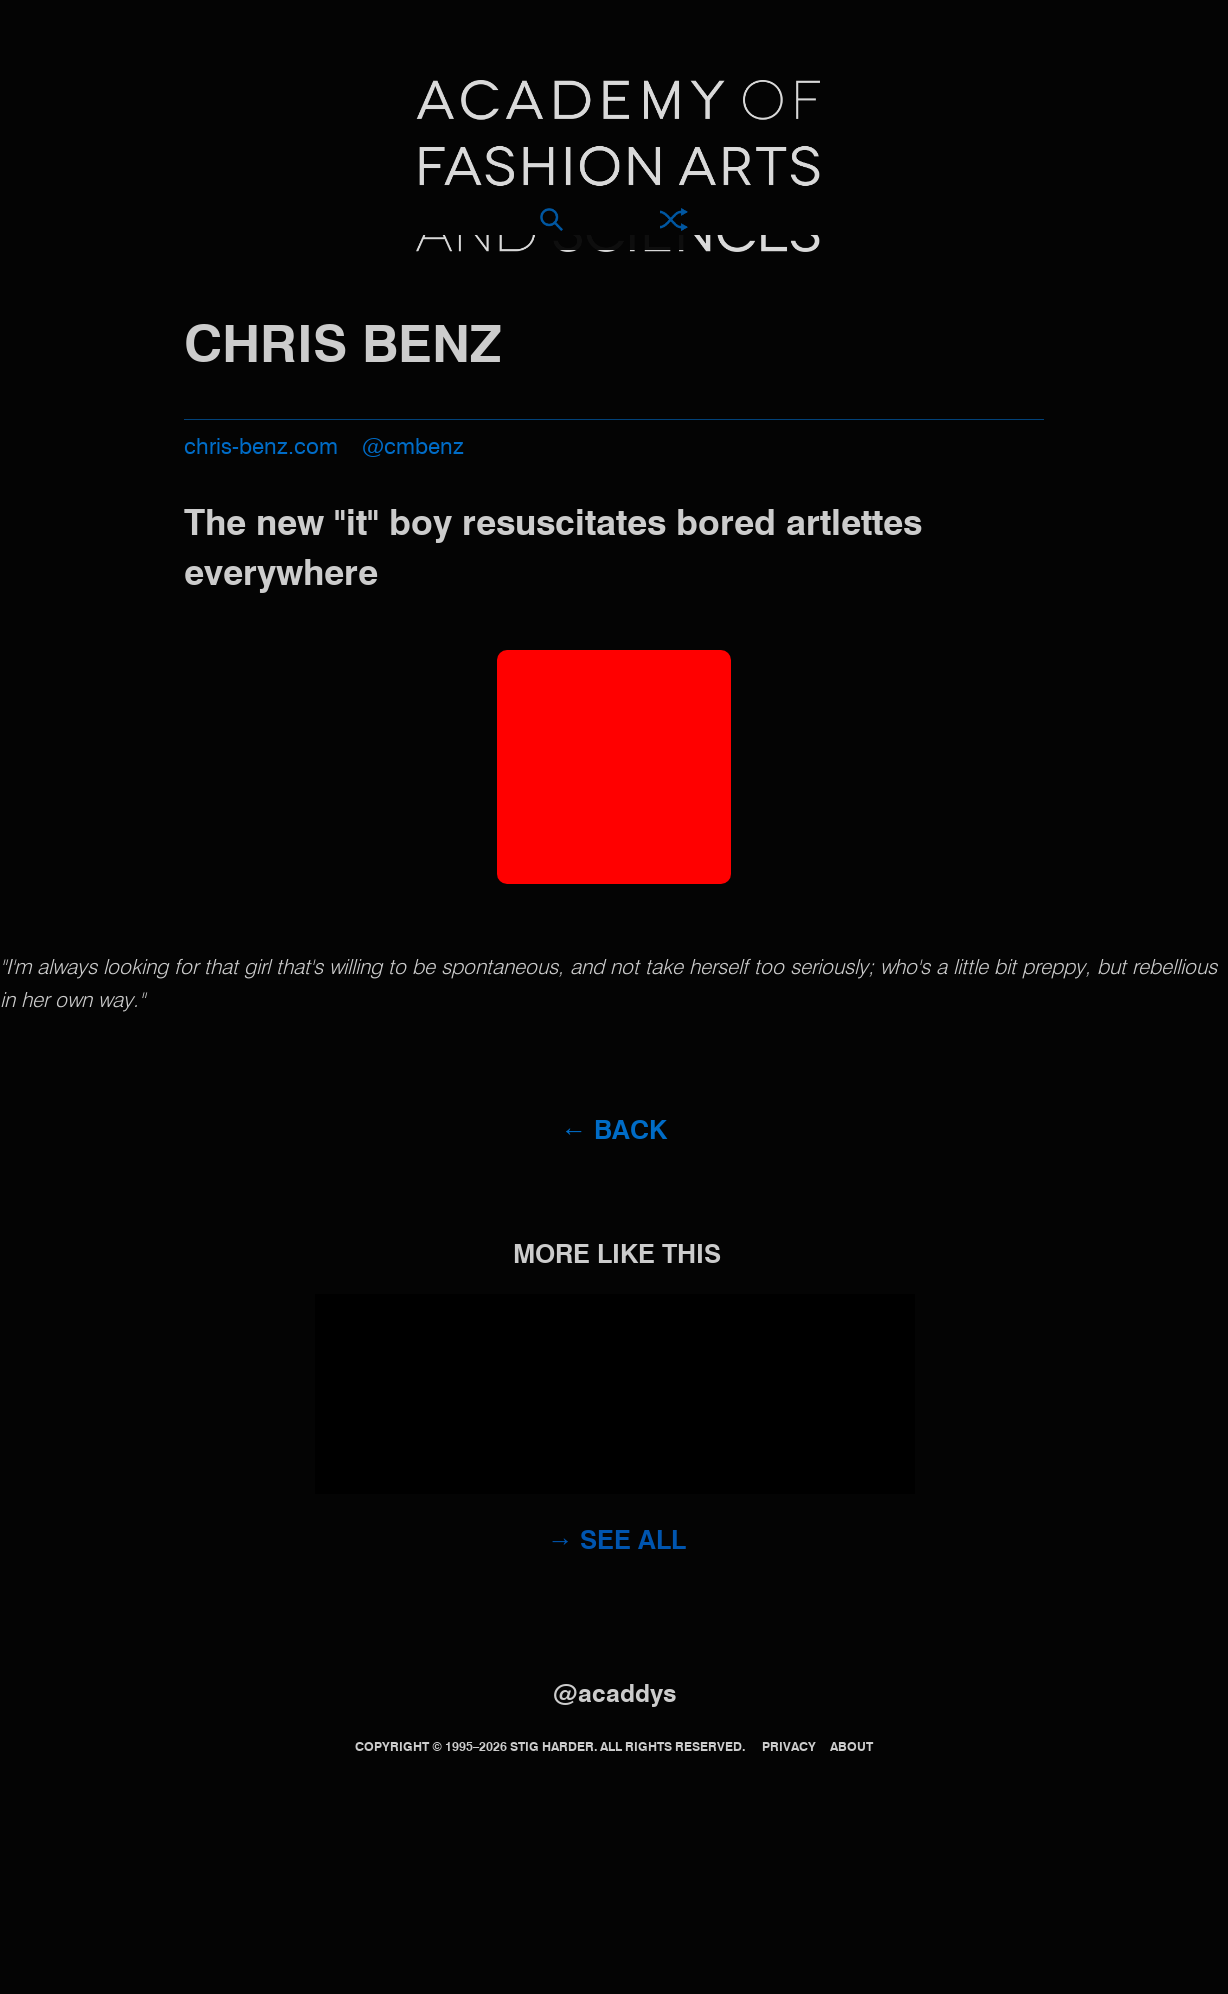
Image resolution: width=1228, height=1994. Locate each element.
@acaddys (614, 1695)
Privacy (789, 1748)
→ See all (617, 1542)
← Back (614, 1132)
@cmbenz (413, 448)
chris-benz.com (261, 448)
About (851, 1748)
